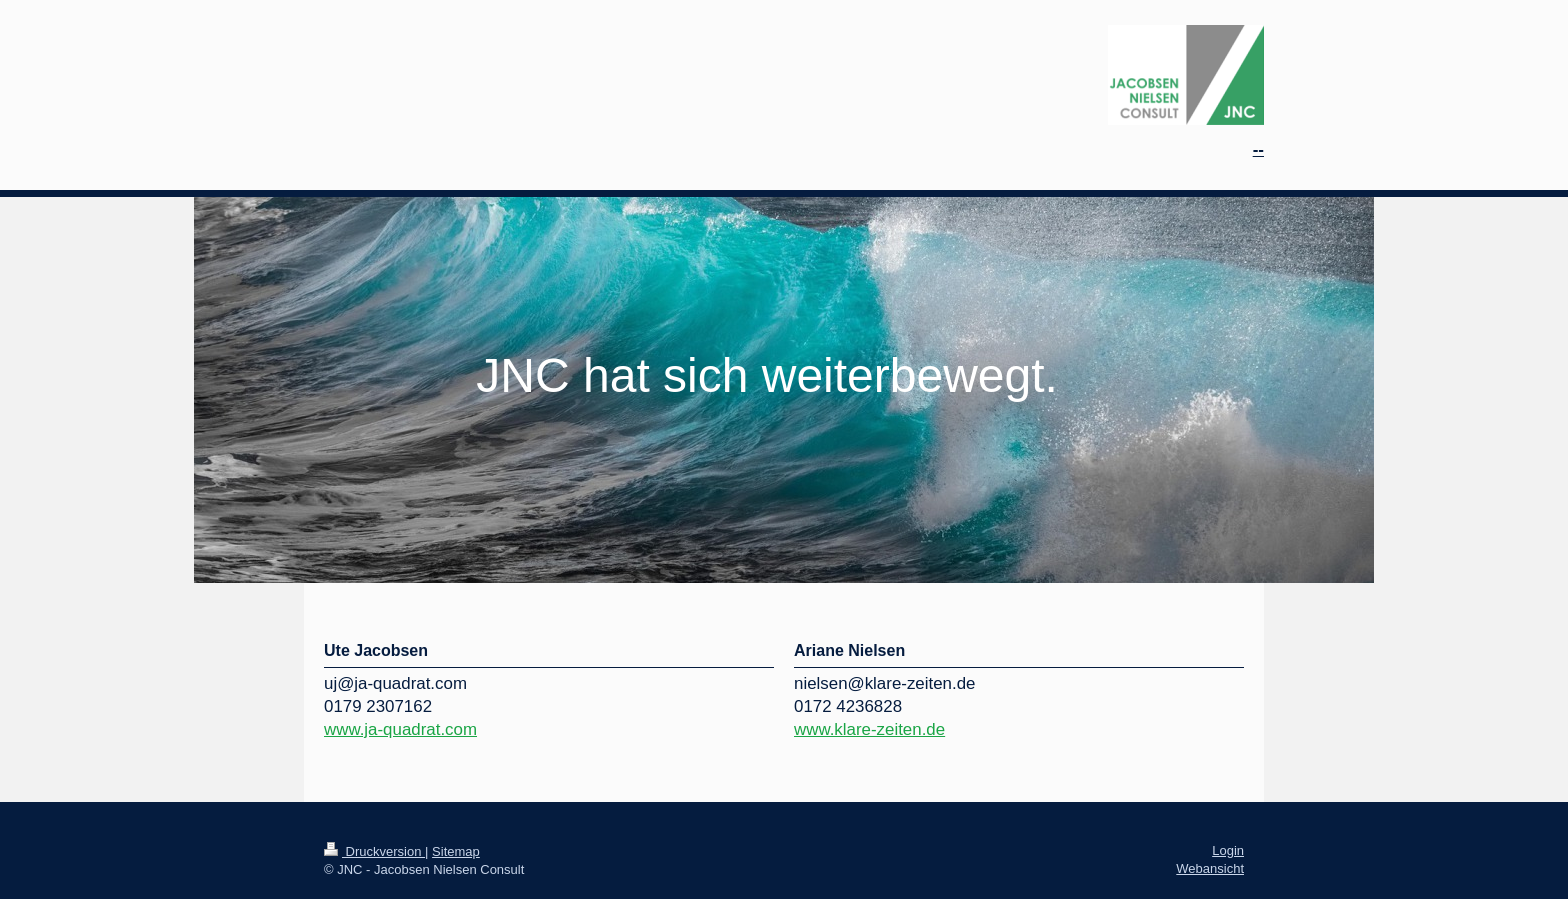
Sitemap (456, 851)
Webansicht (1210, 868)
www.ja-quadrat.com (400, 729)
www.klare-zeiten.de (869, 729)
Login (1228, 850)
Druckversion (374, 851)
